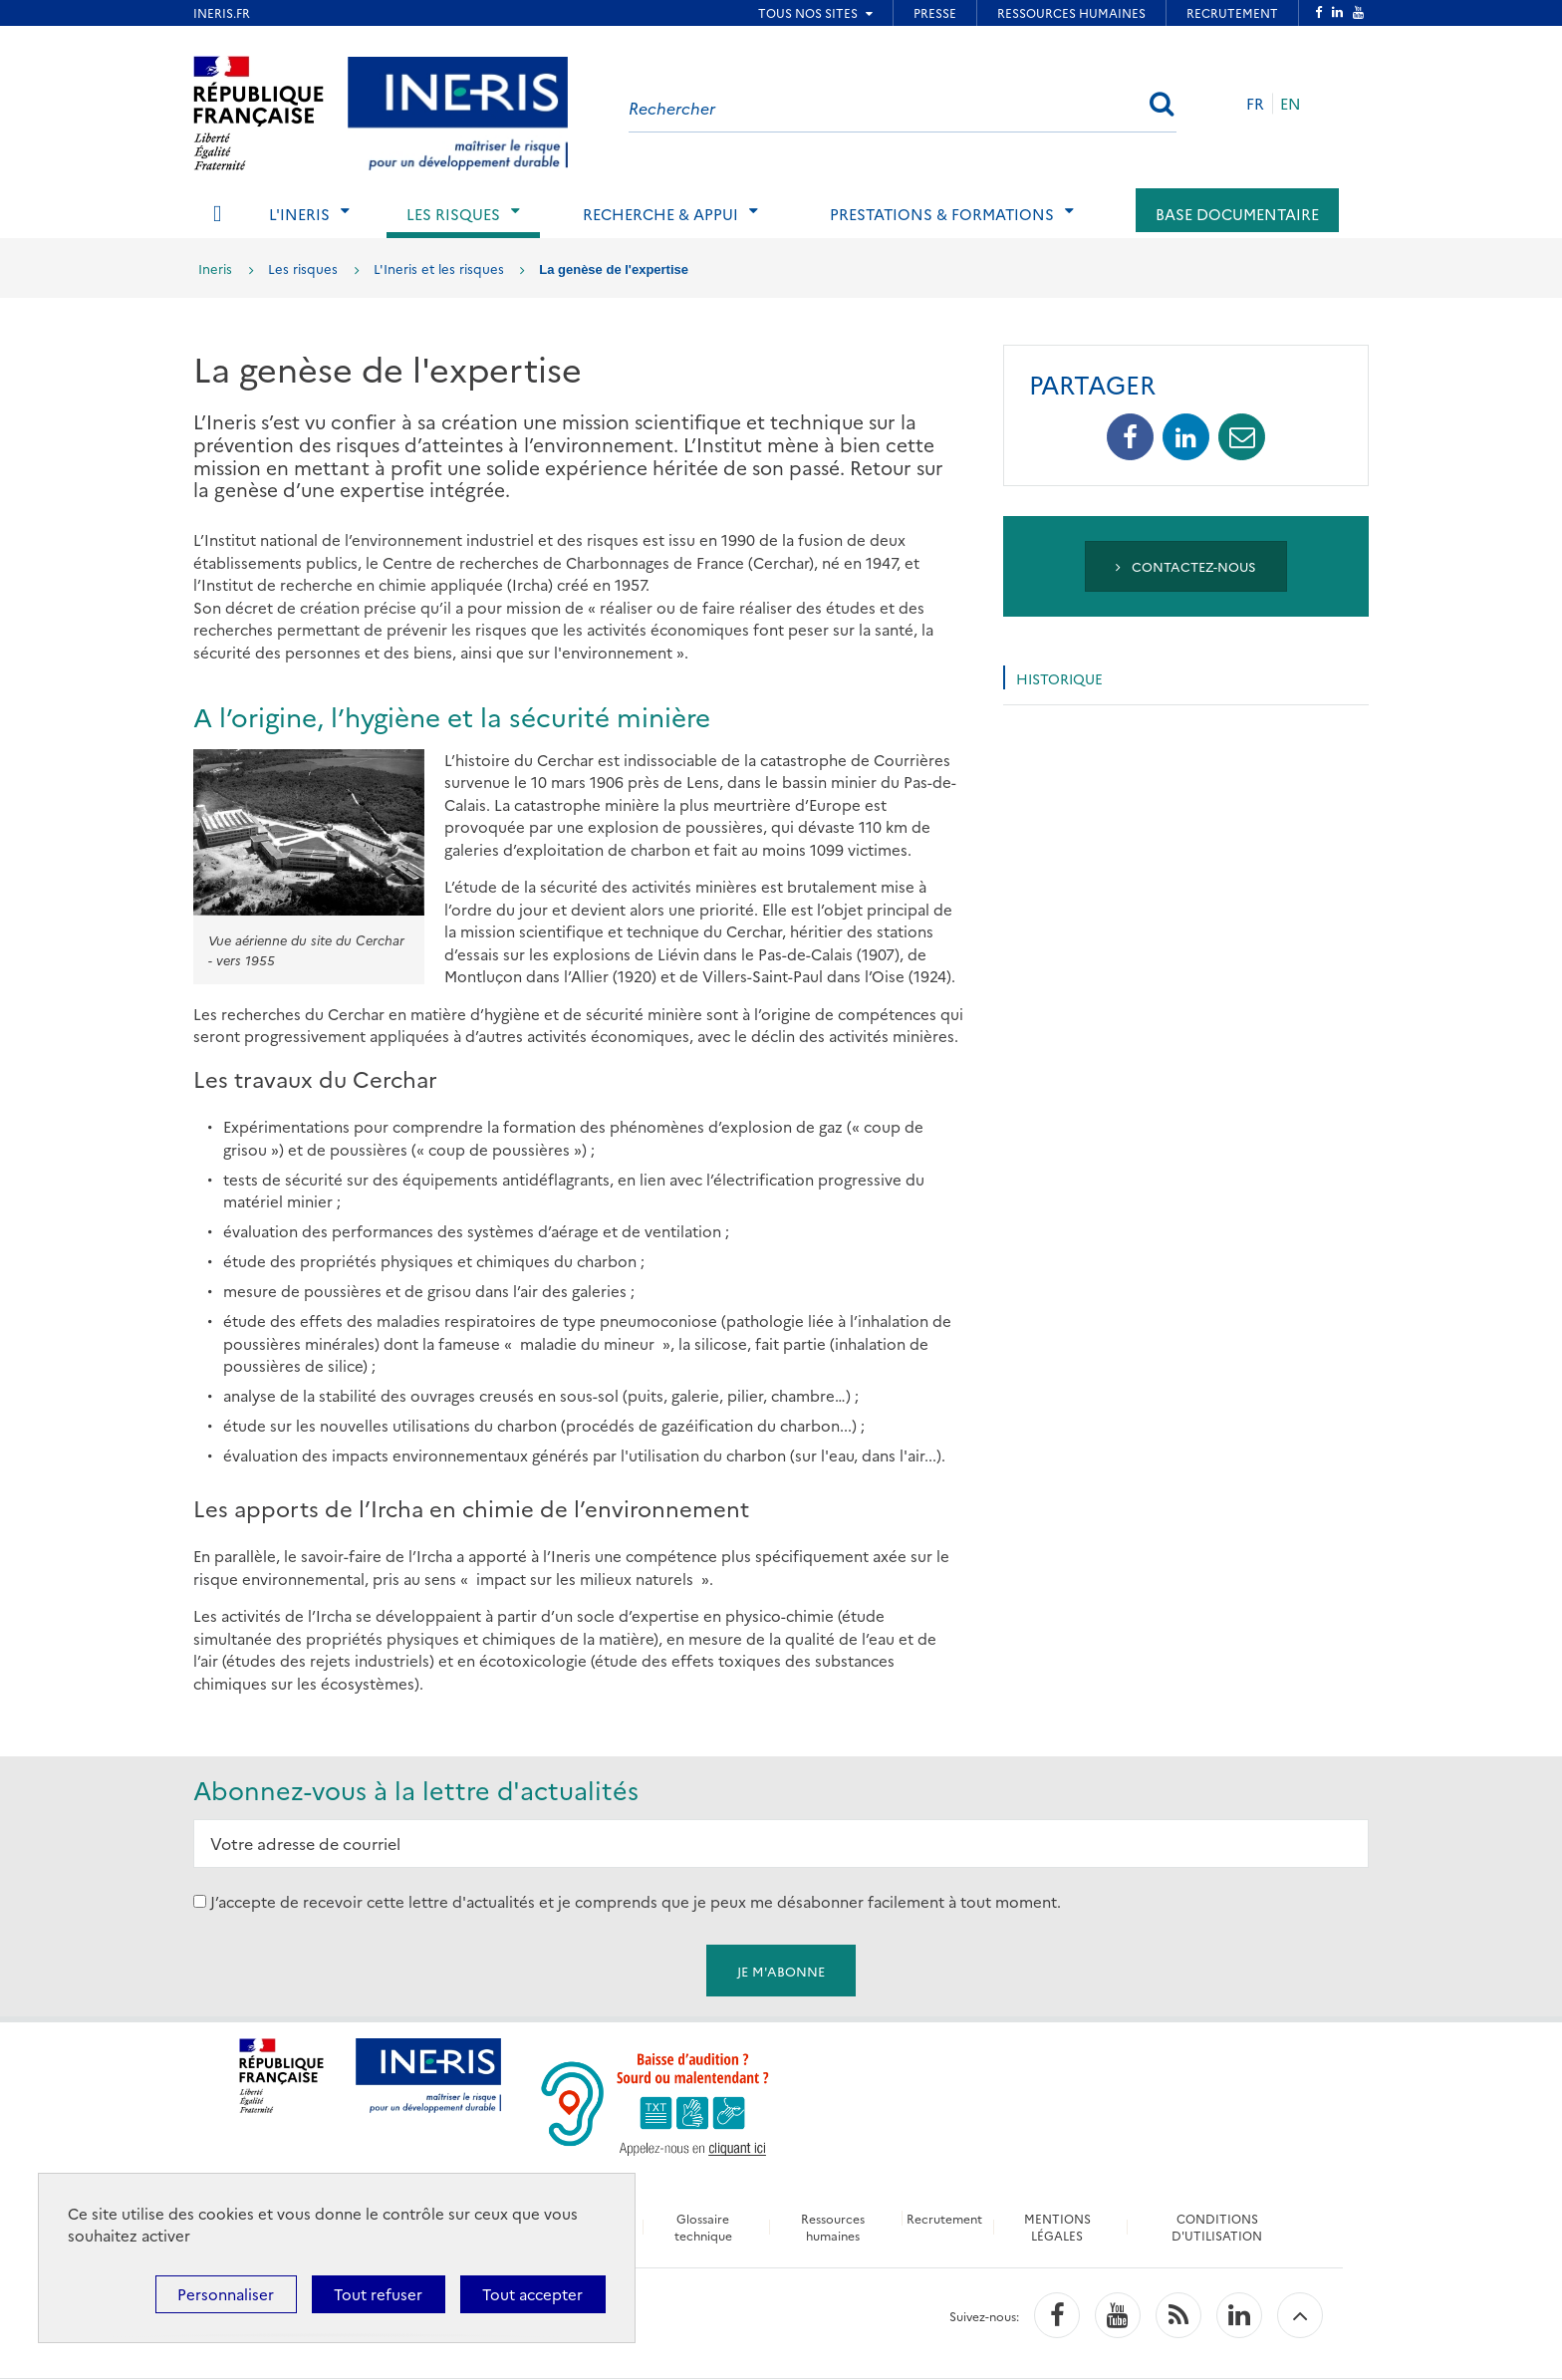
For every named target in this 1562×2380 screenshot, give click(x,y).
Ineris (215, 268)
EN (1290, 103)
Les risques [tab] (453, 213)
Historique (1059, 678)
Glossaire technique (702, 2227)
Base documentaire (1237, 213)
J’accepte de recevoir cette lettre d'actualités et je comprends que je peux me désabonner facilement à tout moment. (635, 1901)
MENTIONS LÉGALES (1058, 2227)
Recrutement (945, 2218)
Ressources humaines (832, 2227)
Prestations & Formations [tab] (942, 213)
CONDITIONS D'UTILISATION (1218, 2227)
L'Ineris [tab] (299, 213)
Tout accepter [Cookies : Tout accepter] (532, 2293)
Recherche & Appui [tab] (660, 213)
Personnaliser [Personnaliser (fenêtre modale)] (225, 2293)
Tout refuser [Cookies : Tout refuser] (378, 2293)
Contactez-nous (1186, 566)
